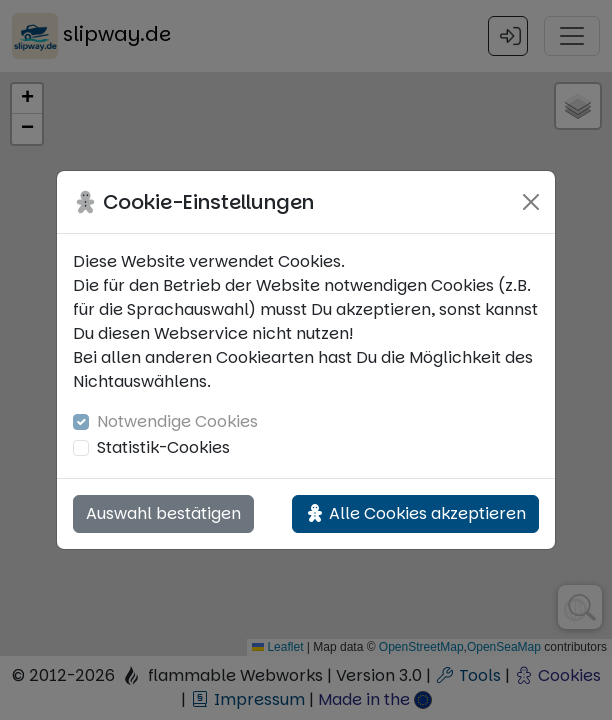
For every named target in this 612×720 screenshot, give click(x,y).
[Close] (531, 202)
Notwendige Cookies (177, 421)
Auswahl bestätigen (163, 513)
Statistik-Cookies (163, 447)
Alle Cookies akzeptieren (415, 513)
